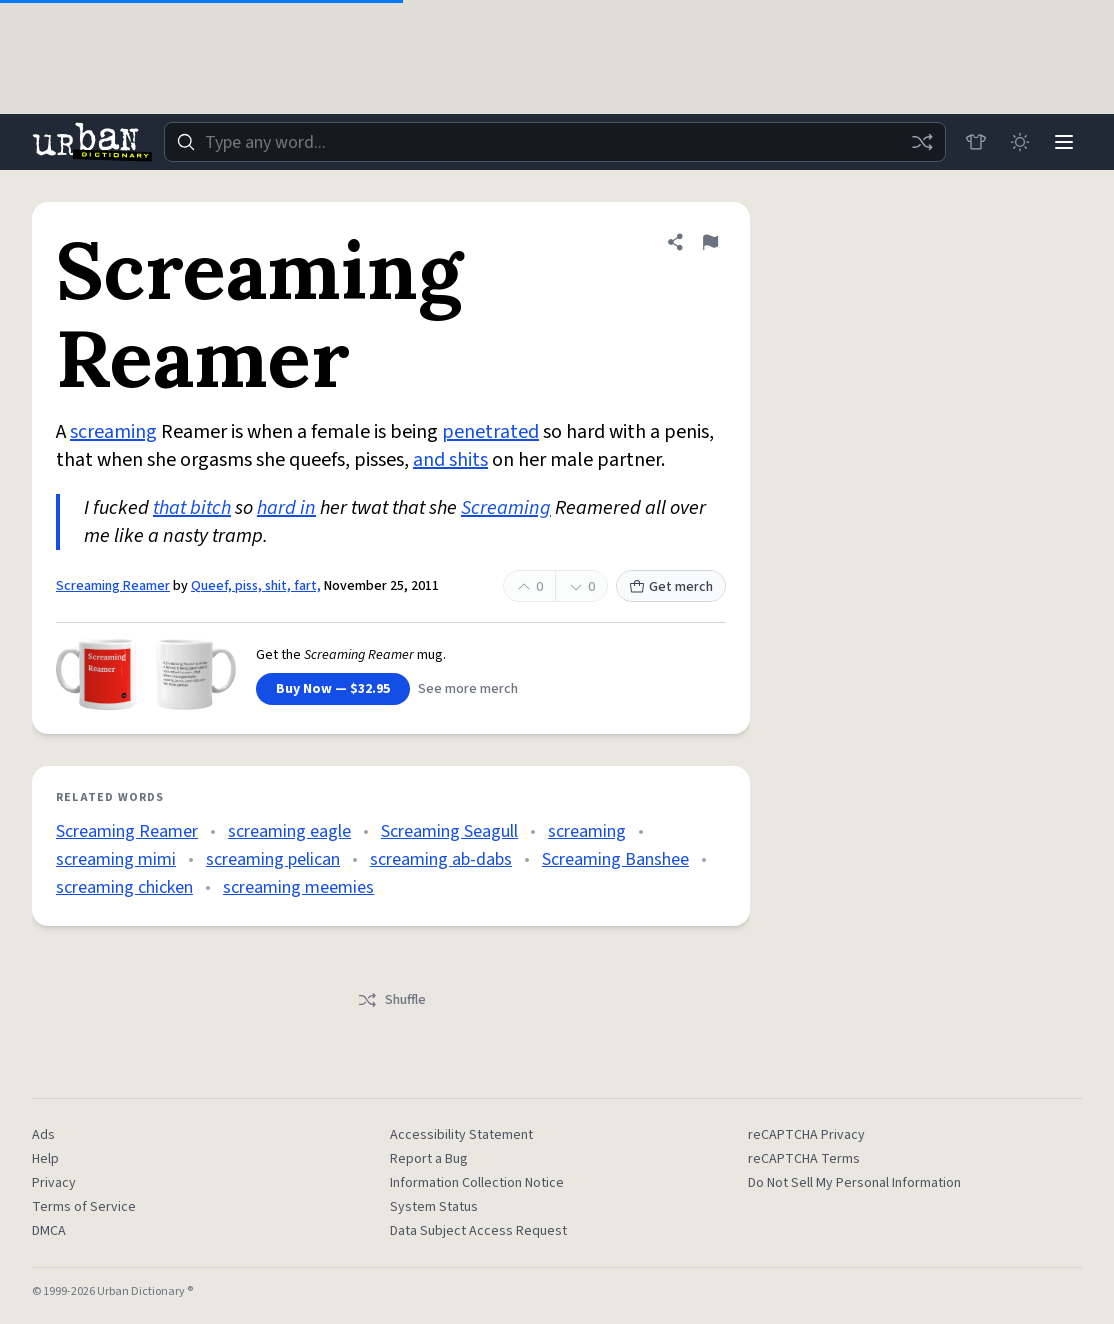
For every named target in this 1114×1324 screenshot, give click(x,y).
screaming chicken (124, 887)
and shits (450, 460)
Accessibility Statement (461, 1135)
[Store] (976, 142)
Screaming (506, 508)
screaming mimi (116, 859)
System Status (434, 1207)
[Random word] (922, 142)
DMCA (49, 1231)
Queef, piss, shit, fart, (256, 586)
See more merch (468, 689)
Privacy (54, 1183)
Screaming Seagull (449, 831)
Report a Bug (429, 1159)
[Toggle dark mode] (1020, 142)
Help (45, 1159)
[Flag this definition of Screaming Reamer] (710, 242)
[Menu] (1064, 142)
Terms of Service (84, 1207)
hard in (286, 508)
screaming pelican (273, 859)
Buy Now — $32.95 (333, 689)
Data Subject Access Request (478, 1231)
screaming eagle (289, 831)
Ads (43, 1135)
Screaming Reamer (113, 586)
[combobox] (555, 142)
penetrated (490, 432)
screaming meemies (298, 887)
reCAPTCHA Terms (804, 1159)
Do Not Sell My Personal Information (854, 1183)
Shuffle (391, 1000)
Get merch (671, 587)
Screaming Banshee (615, 859)
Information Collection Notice (477, 1183)
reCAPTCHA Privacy (806, 1135)
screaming (113, 432)
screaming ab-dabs (441, 859)
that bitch (192, 508)
